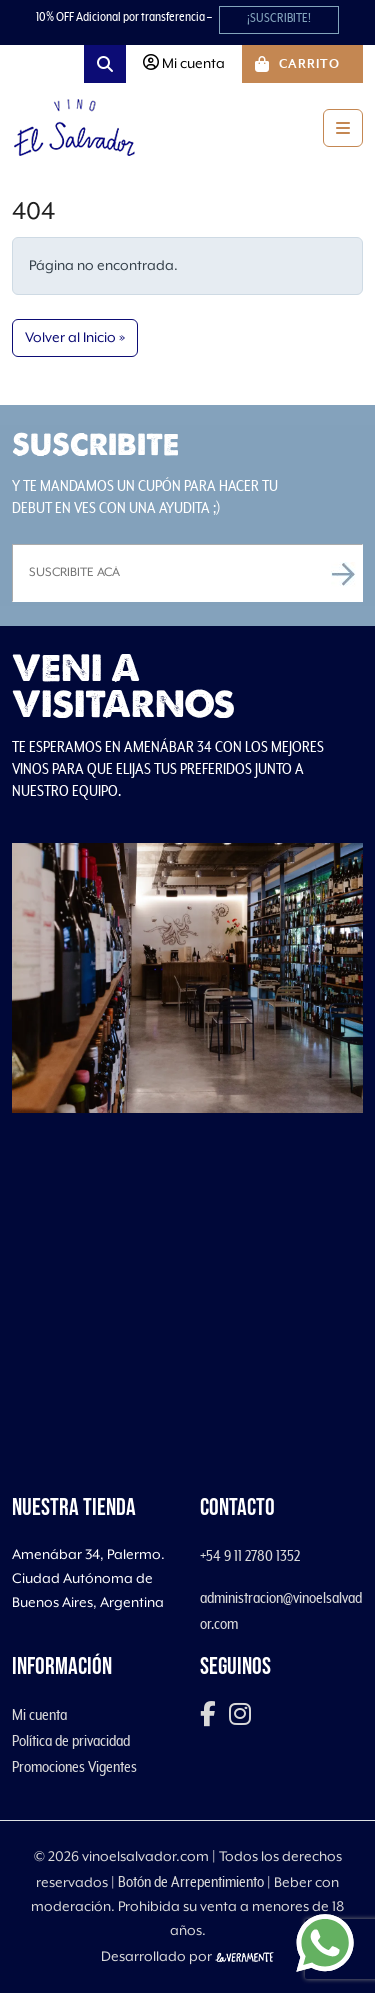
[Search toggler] (105, 64)
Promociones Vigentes (74, 1767)
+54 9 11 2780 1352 (250, 1556)
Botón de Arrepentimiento (191, 1882)
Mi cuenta (39, 1715)
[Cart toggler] (302, 64)
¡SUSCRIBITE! (279, 18)
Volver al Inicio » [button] (75, 338)
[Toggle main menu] (343, 128)
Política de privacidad (71, 1741)
